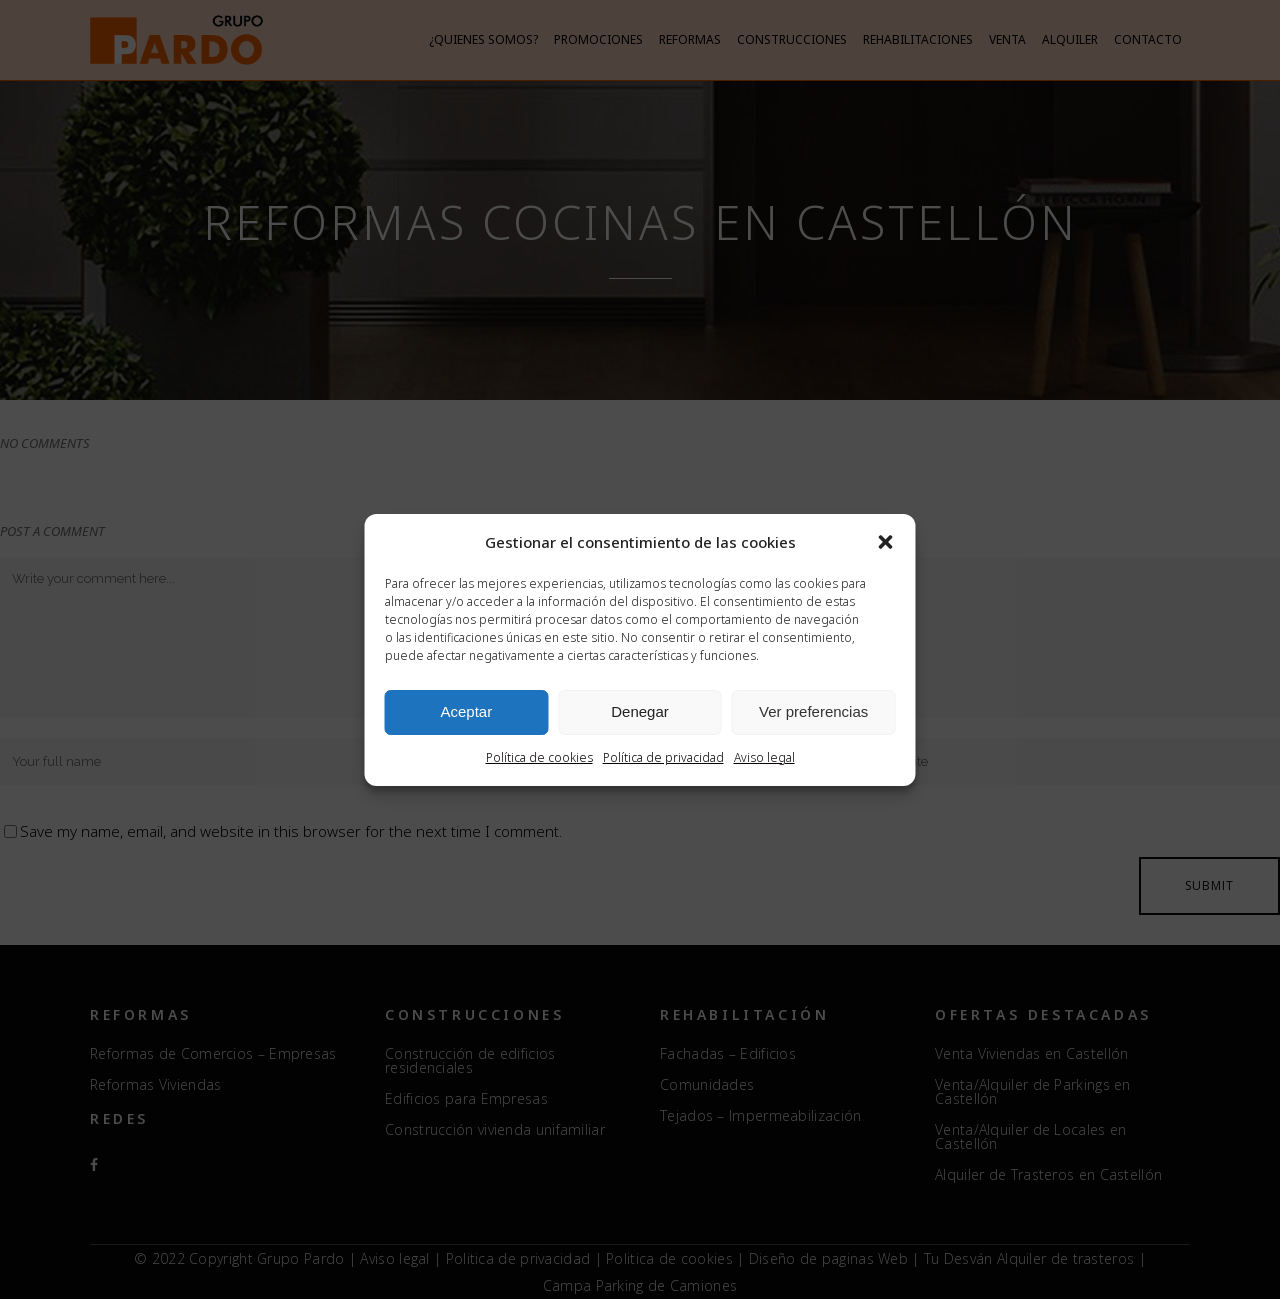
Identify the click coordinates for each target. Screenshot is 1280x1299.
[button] (886, 542)
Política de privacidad (663, 757)
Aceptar (466, 711)
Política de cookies (539, 757)
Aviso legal (764, 757)
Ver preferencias (813, 711)
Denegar (640, 711)
